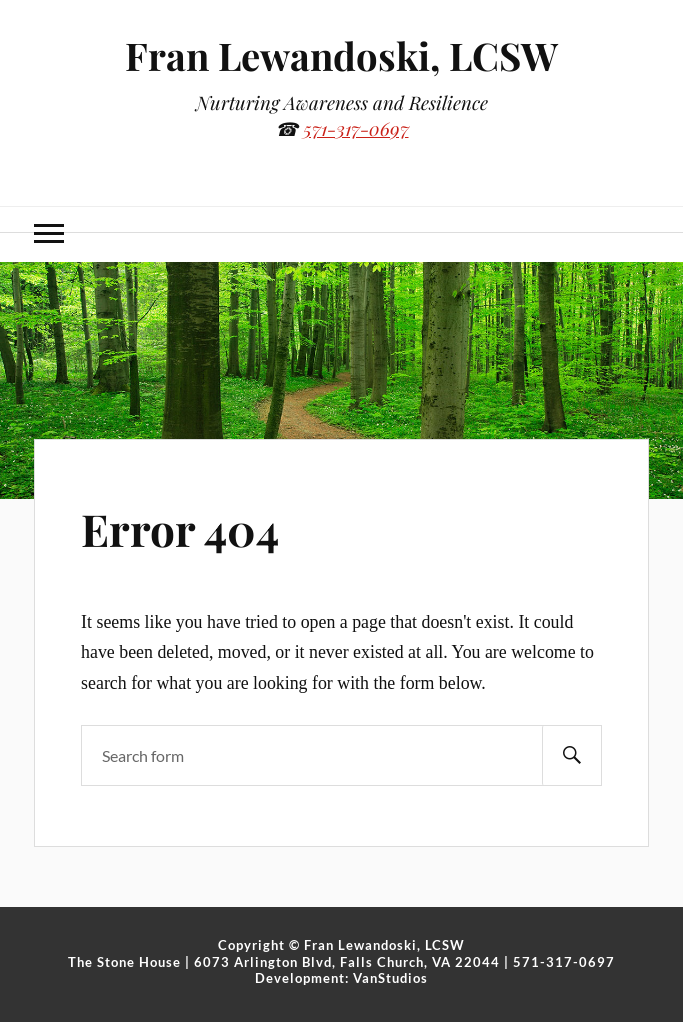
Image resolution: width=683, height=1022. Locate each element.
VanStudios (390, 978)
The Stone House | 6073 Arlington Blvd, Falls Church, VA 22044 (284, 962)
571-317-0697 (356, 128)
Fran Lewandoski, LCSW (341, 55)
